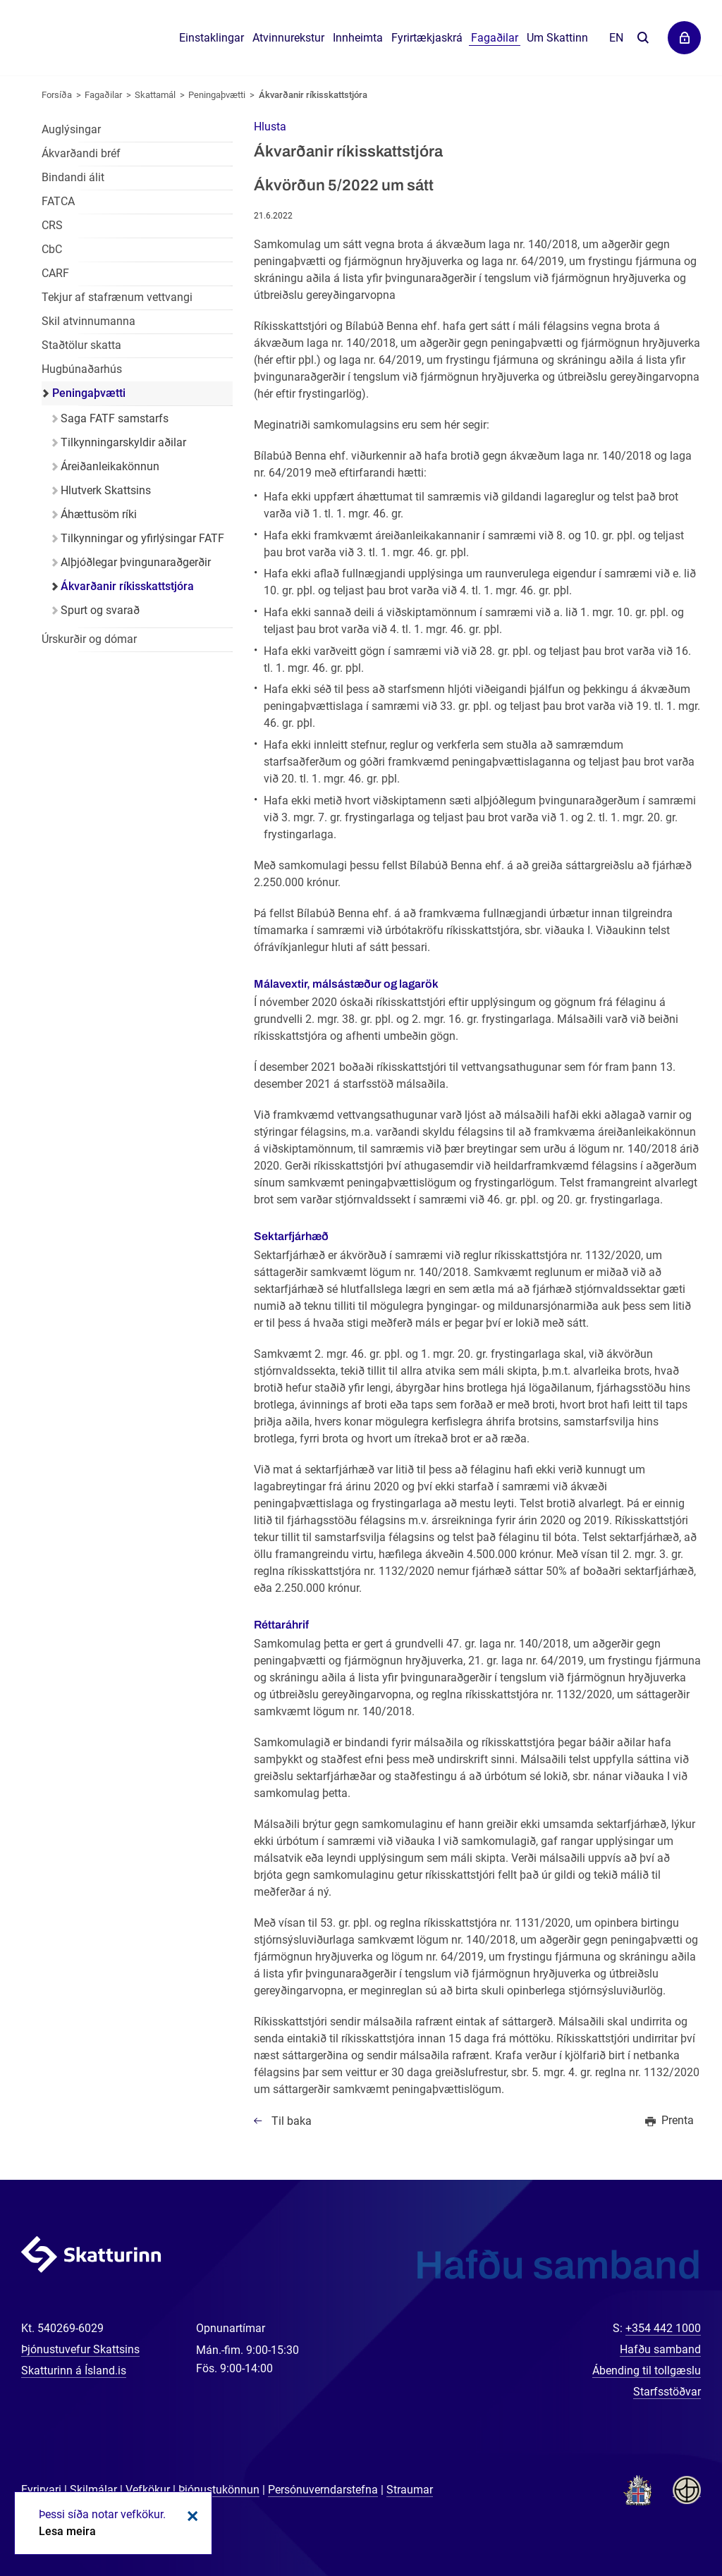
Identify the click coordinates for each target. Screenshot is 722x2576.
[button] (270, 126)
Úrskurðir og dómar (89, 639)
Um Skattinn (557, 37)
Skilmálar (93, 2489)
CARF (55, 273)
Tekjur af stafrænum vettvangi (117, 297)
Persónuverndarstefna (323, 2489)
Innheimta (358, 37)
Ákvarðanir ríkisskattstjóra (313, 95)
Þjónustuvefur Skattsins (80, 2349)
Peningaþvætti (216, 95)
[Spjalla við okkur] (665, 2519)
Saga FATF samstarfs (115, 418)
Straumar (409, 2489)
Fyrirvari (41, 2489)
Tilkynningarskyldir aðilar (123, 442)
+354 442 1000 (663, 2328)
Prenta (677, 2120)
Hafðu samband (660, 2349)
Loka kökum (190, 2516)
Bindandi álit (73, 177)
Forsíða (57, 95)
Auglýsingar (71, 129)
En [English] (616, 37)
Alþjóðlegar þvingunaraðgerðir (136, 562)
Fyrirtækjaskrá (427, 37)
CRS (52, 225)
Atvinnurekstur (288, 37)
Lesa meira (67, 2531)
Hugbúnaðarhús (82, 369)
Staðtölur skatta (81, 345)
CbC (52, 249)
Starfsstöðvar (667, 2391)
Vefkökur (148, 2489)
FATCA (58, 201)
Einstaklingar (211, 37)
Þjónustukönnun (218, 2489)
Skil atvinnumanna (88, 321)
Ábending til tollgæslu (646, 2370)
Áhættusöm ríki (99, 514)
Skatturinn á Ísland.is (73, 2370)
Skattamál (155, 95)
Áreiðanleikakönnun (110, 466)
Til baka (291, 2121)
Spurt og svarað (100, 610)
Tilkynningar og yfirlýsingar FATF (142, 538)
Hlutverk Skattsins (106, 490)
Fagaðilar (103, 95)
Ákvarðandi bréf (81, 153)
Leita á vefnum (643, 38)
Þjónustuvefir (684, 37)
